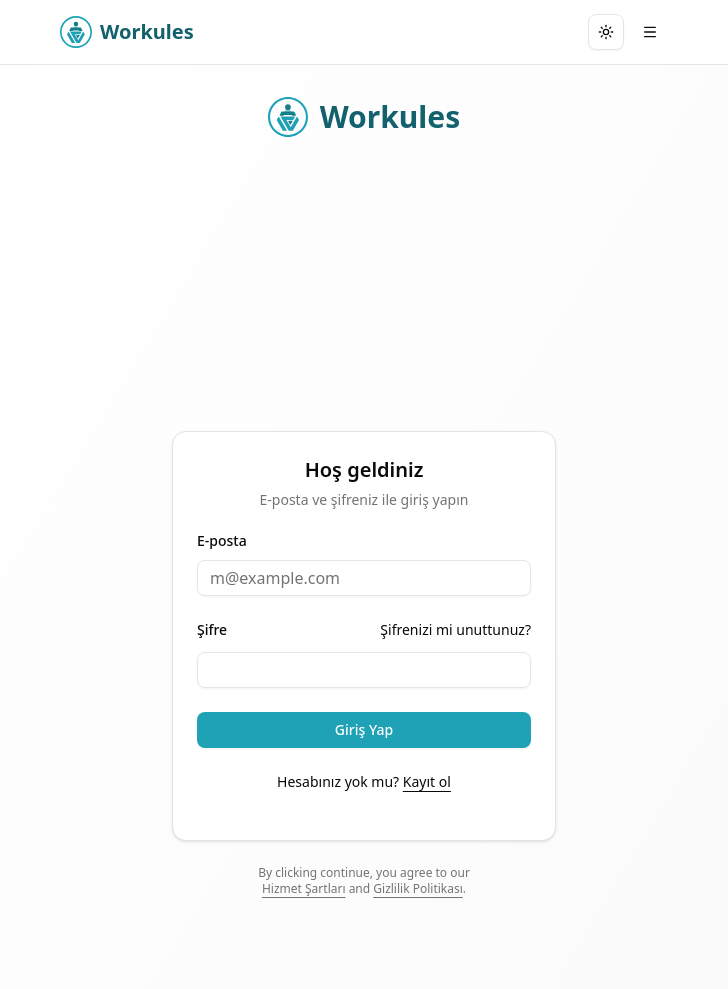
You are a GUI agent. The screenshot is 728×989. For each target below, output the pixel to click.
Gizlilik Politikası (418, 888)
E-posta (222, 541)
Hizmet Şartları (304, 888)
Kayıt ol (427, 781)
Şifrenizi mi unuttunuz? (455, 629)
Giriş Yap (364, 729)
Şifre (212, 630)
